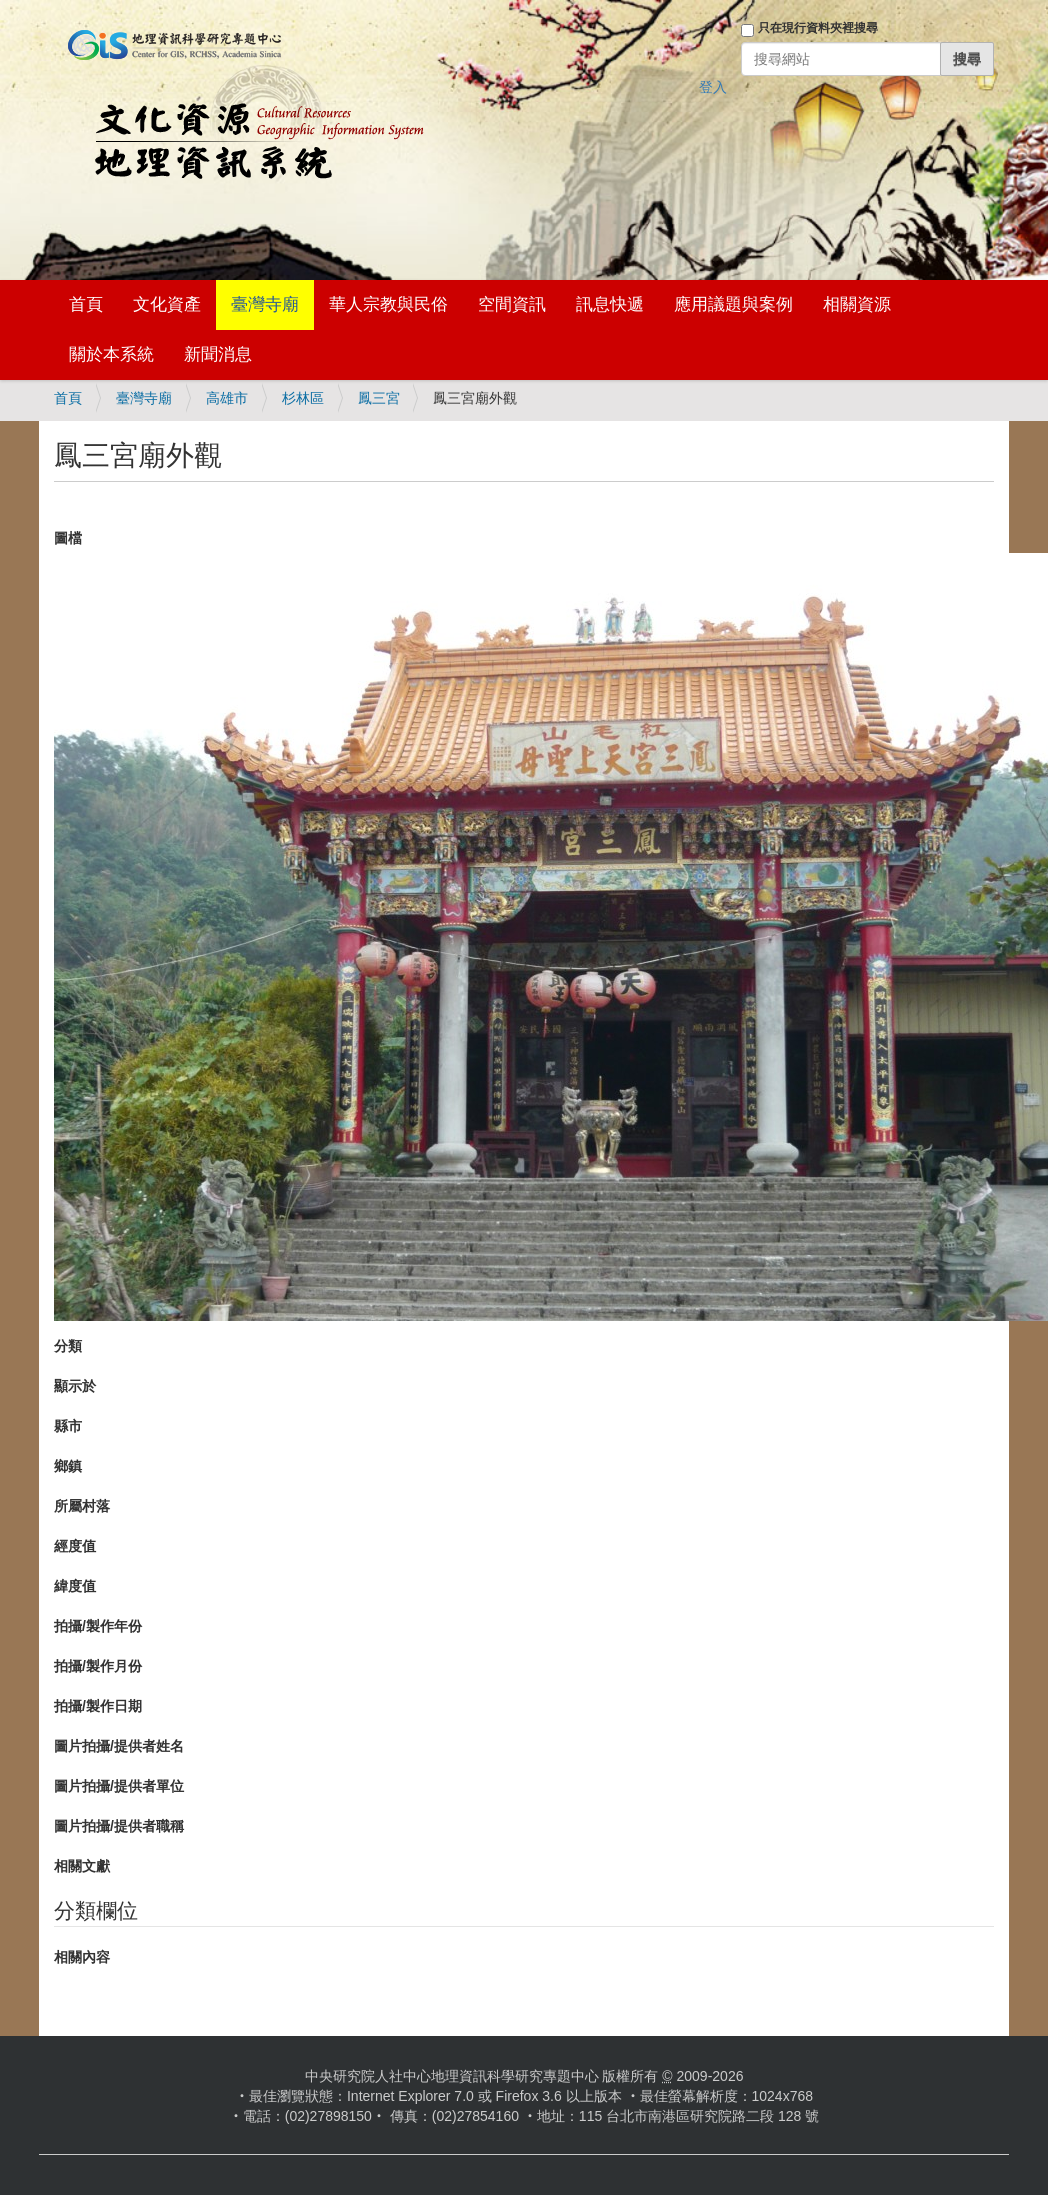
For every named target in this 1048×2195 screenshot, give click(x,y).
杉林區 (303, 398)
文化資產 (167, 304)
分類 (68, 1346)
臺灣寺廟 (265, 304)
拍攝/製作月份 (98, 1666)
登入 (713, 87)
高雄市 (227, 398)
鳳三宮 (379, 398)
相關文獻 (82, 1866)
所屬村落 (82, 1506)
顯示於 (75, 1386)
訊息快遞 (610, 304)
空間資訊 (512, 304)
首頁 (86, 304)
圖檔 (68, 538)
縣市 (68, 1426)
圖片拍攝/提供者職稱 (119, 1826)
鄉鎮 (68, 1466)
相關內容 (82, 1957)
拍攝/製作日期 (98, 1706)
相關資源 (857, 304)
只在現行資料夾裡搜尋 (818, 28)
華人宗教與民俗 (388, 304)
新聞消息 (218, 354)
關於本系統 (111, 354)
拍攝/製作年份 (98, 1626)
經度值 (75, 1546)
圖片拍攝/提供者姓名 (119, 1746)
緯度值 (75, 1586)
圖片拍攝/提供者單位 (119, 1786)
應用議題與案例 (733, 304)
